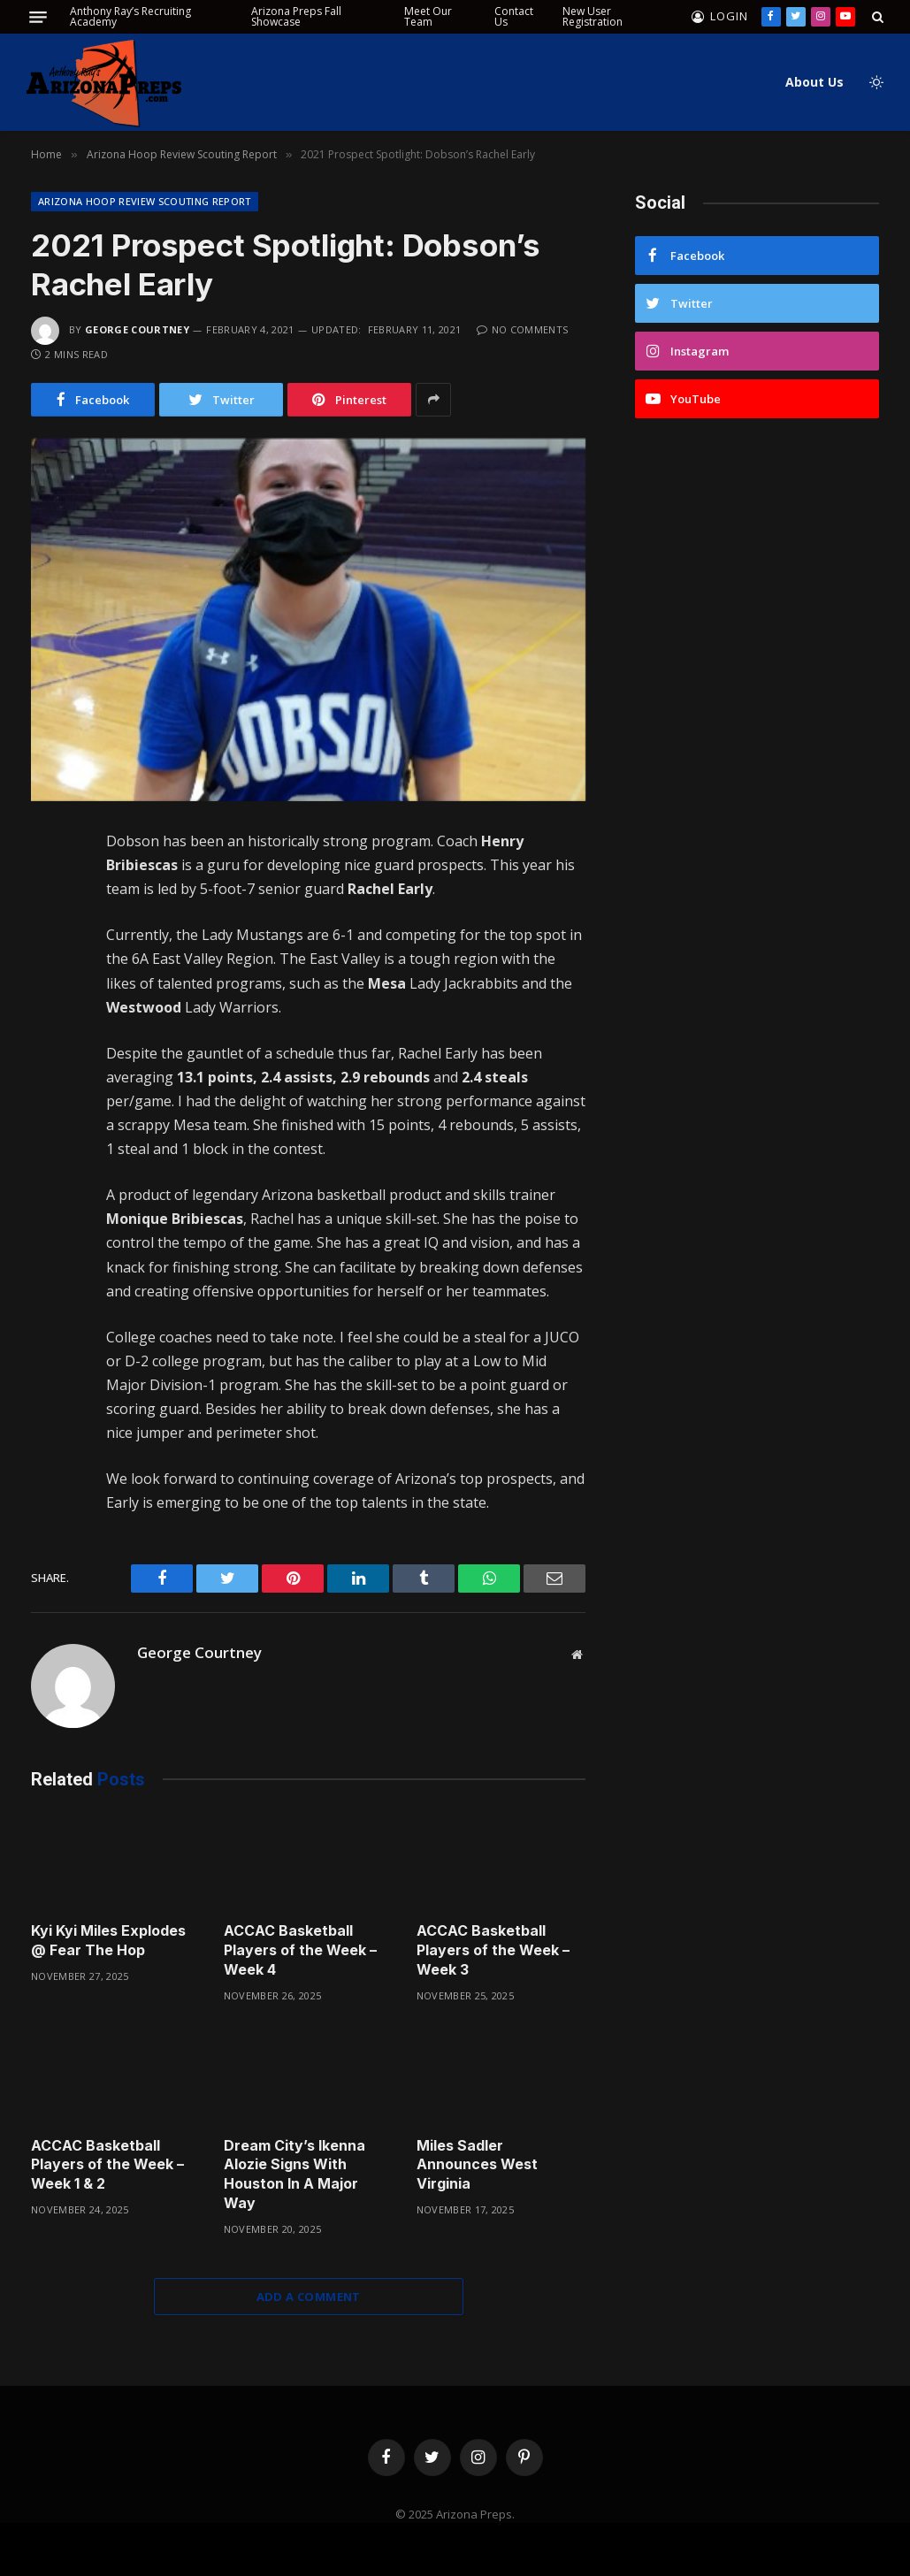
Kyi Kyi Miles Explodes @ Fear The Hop (108, 1940)
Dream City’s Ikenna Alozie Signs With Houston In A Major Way (294, 2174)
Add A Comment (308, 2297)
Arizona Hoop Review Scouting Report (144, 201)
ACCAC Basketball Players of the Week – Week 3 (493, 1950)
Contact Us (513, 16)
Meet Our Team (428, 16)
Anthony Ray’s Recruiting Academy (130, 16)
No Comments (522, 329)
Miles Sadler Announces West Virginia (477, 2164)
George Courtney (137, 329)
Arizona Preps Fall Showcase (296, 16)
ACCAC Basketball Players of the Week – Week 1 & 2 (107, 2164)
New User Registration (592, 16)
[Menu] (38, 17)
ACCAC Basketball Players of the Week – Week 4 (300, 1950)
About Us (814, 81)
